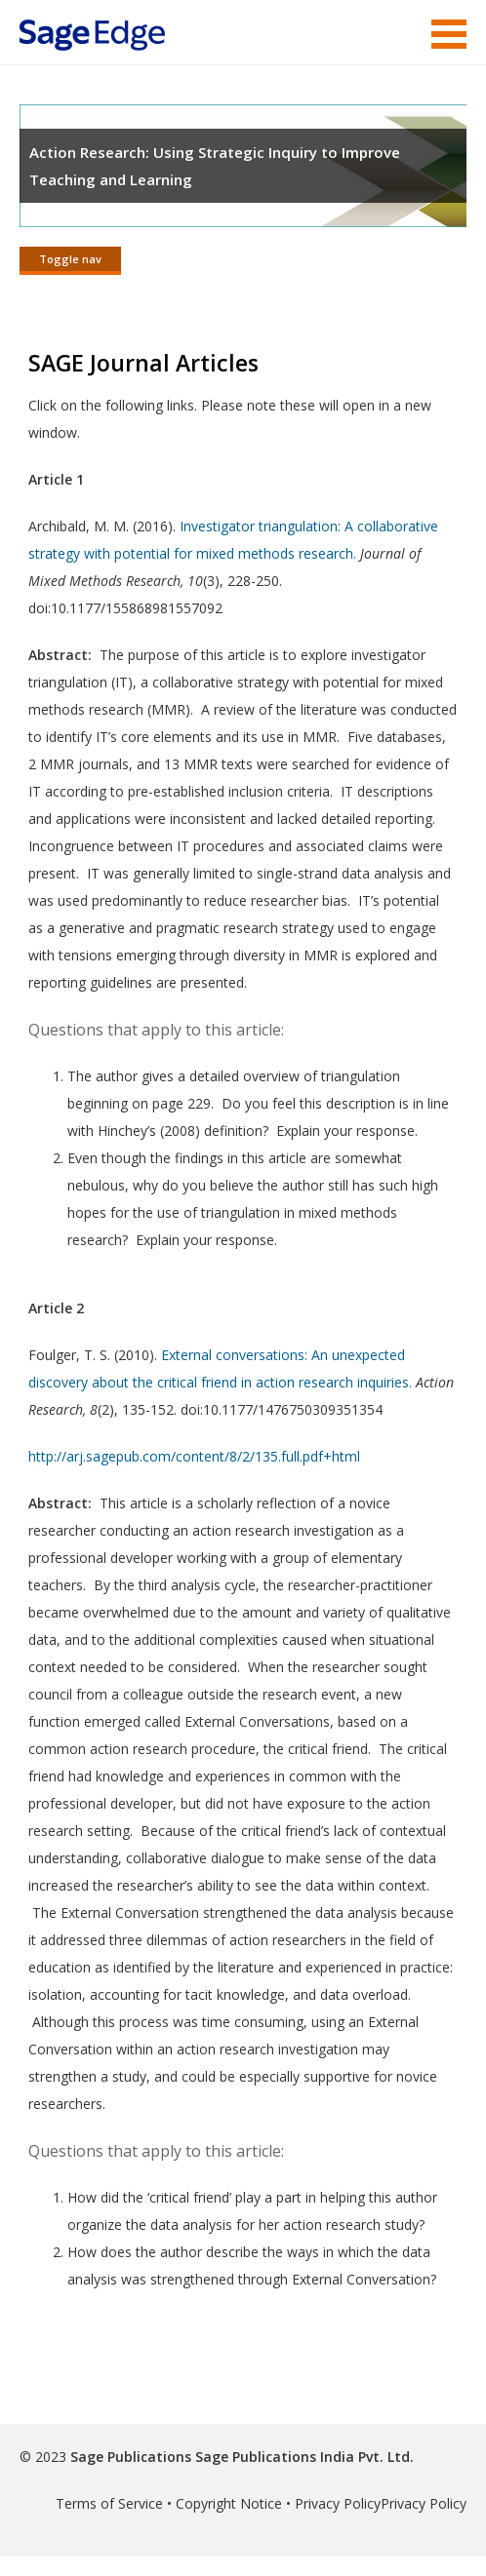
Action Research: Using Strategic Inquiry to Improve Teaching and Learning (214, 165)
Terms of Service (109, 2503)
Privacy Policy (338, 2503)
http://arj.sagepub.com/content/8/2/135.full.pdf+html (194, 1456)
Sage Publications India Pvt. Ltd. (302, 2456)
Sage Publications (130, 2456)
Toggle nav (70, 259)
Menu (448, 34)
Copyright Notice (229, 2503)
